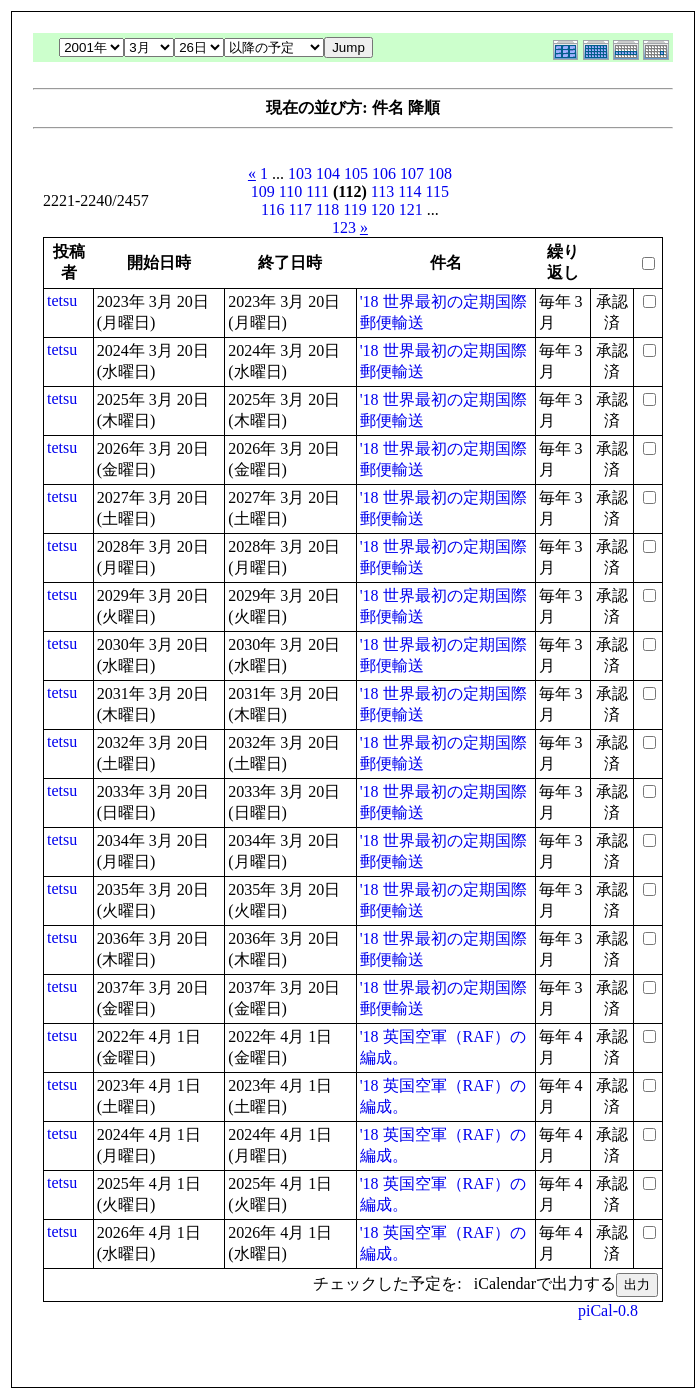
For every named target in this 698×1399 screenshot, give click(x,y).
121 (411, 209)
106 (384, 173)
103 (300, 173)
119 (354, 209)
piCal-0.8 (608, 1310)
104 (328, 173)
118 (327, 209)
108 (440, 173)
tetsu (62, 300)
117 (300, 209)
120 (383, 209)
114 (409, 191)
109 (263, 191)
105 (356, 173)
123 (344, 227)
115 (437, 191)
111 (317, 191)
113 (382, 191)
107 (412, 173)
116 (272, 209)
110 (290, 191)
